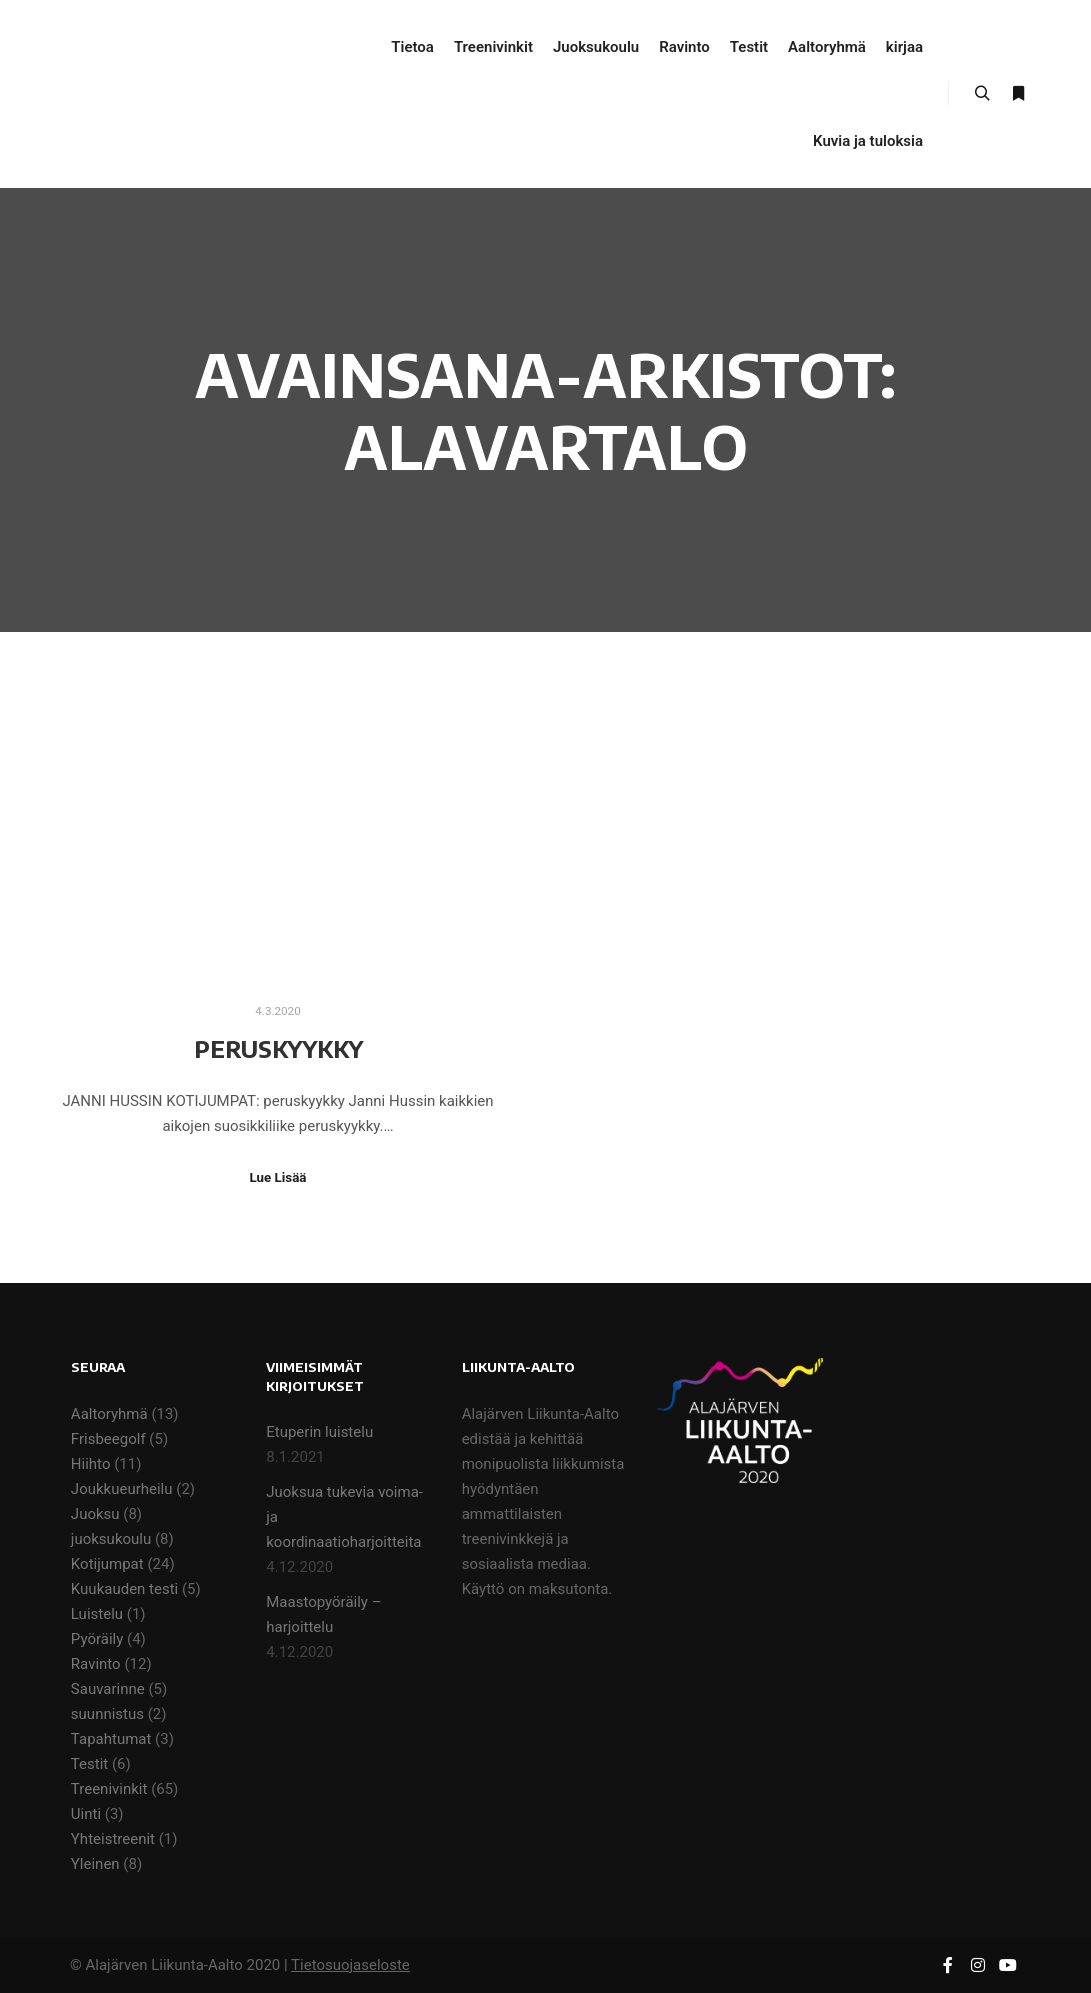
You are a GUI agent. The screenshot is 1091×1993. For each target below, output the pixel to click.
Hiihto (91, 1464)
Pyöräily (97, 1639)
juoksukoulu (111, 1539)
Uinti (86, 1814)
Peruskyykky (278, 1048)
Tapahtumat (111, 1739)
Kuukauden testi (124, 1589)
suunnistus (107, 1714)
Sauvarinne (108, 1689)
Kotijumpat (107, 1564)
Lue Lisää (278, 1177)
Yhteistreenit (113, 1839)
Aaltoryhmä (109, 1414)
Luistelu (97, 1614)
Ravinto (96, 1664)
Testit (89, 1764)
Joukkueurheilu (122, 1489)
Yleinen (95, 1864)
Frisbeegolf (108, 1439)
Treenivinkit (109, 1789)
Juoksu (95, 1514)
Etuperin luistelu (319, 1432)
